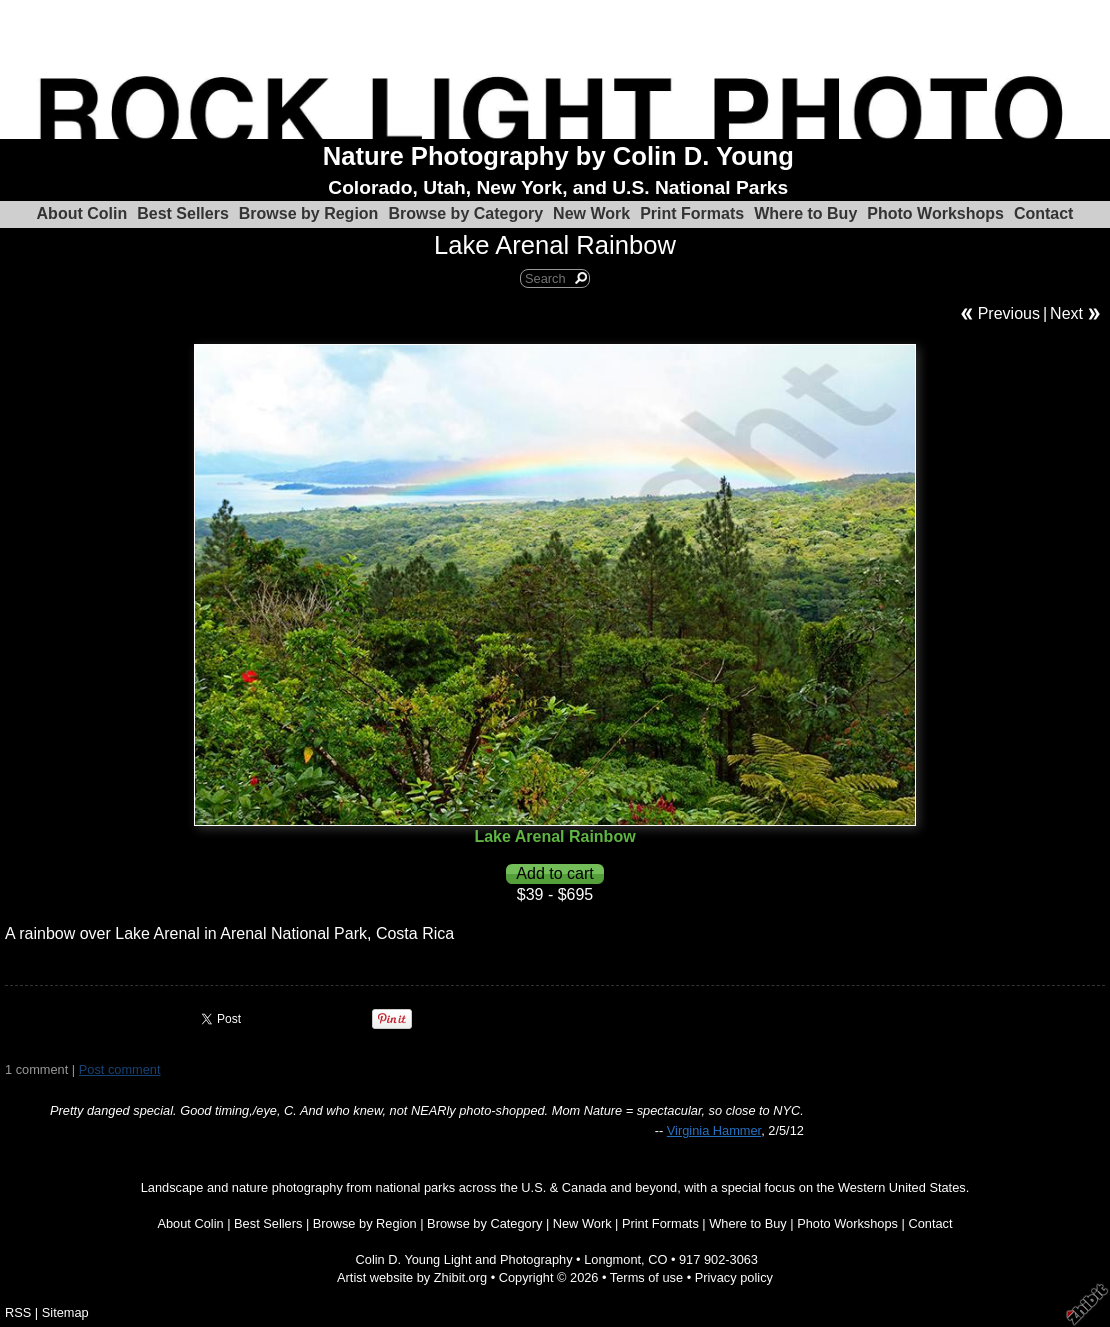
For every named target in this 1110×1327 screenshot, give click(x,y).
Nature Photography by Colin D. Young (558, 156)
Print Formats (692, 213)
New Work (591, 213)
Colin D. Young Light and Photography (464, 1259)
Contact (1044, 213)
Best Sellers (183, 213)
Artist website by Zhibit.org (412, 1277)
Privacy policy (734, 1277)
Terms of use (646, 1277)
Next (1066, 313)
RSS (18, 1312)
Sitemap (65, 1312)
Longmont (612, 1259)
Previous (1009, 313)
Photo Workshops (935, 213)
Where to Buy (805, 213)
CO (657, 1259)
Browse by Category (465, 213)
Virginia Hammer (714, 1130)
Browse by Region (309, 213)
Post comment (120, 1069)
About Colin (82, 213)
